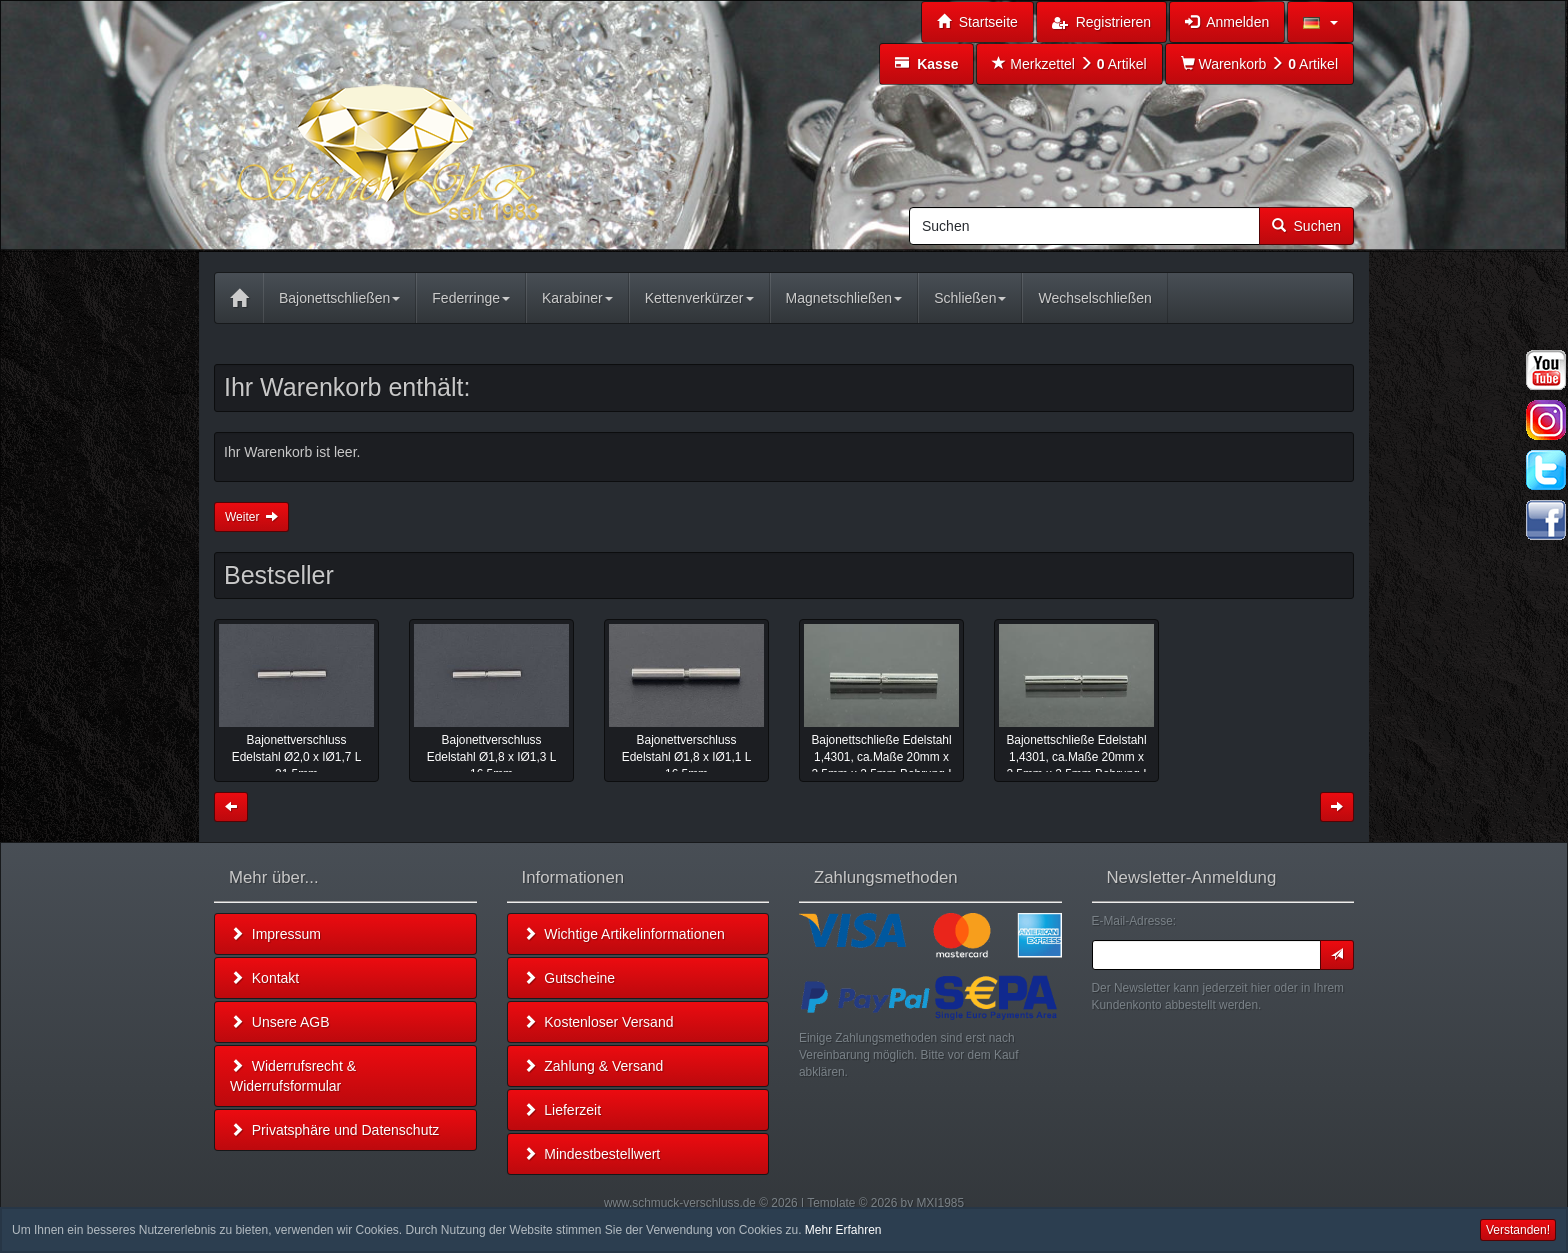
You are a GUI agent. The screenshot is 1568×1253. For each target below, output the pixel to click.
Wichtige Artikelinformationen (624, 934)
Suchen (1306, 226)
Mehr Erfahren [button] (843, 1230)
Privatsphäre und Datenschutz (334, 1130)
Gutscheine (569, 978)
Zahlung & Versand (593, 1066)
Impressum (275, 934)
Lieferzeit (562, 1110)
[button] (1320, 22)
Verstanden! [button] (1518, 1230)
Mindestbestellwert (592, 1154)
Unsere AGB (280, 1022)
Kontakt (264, 978)
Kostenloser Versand (598, 1022)
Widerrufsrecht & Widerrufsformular (293, 1076)
